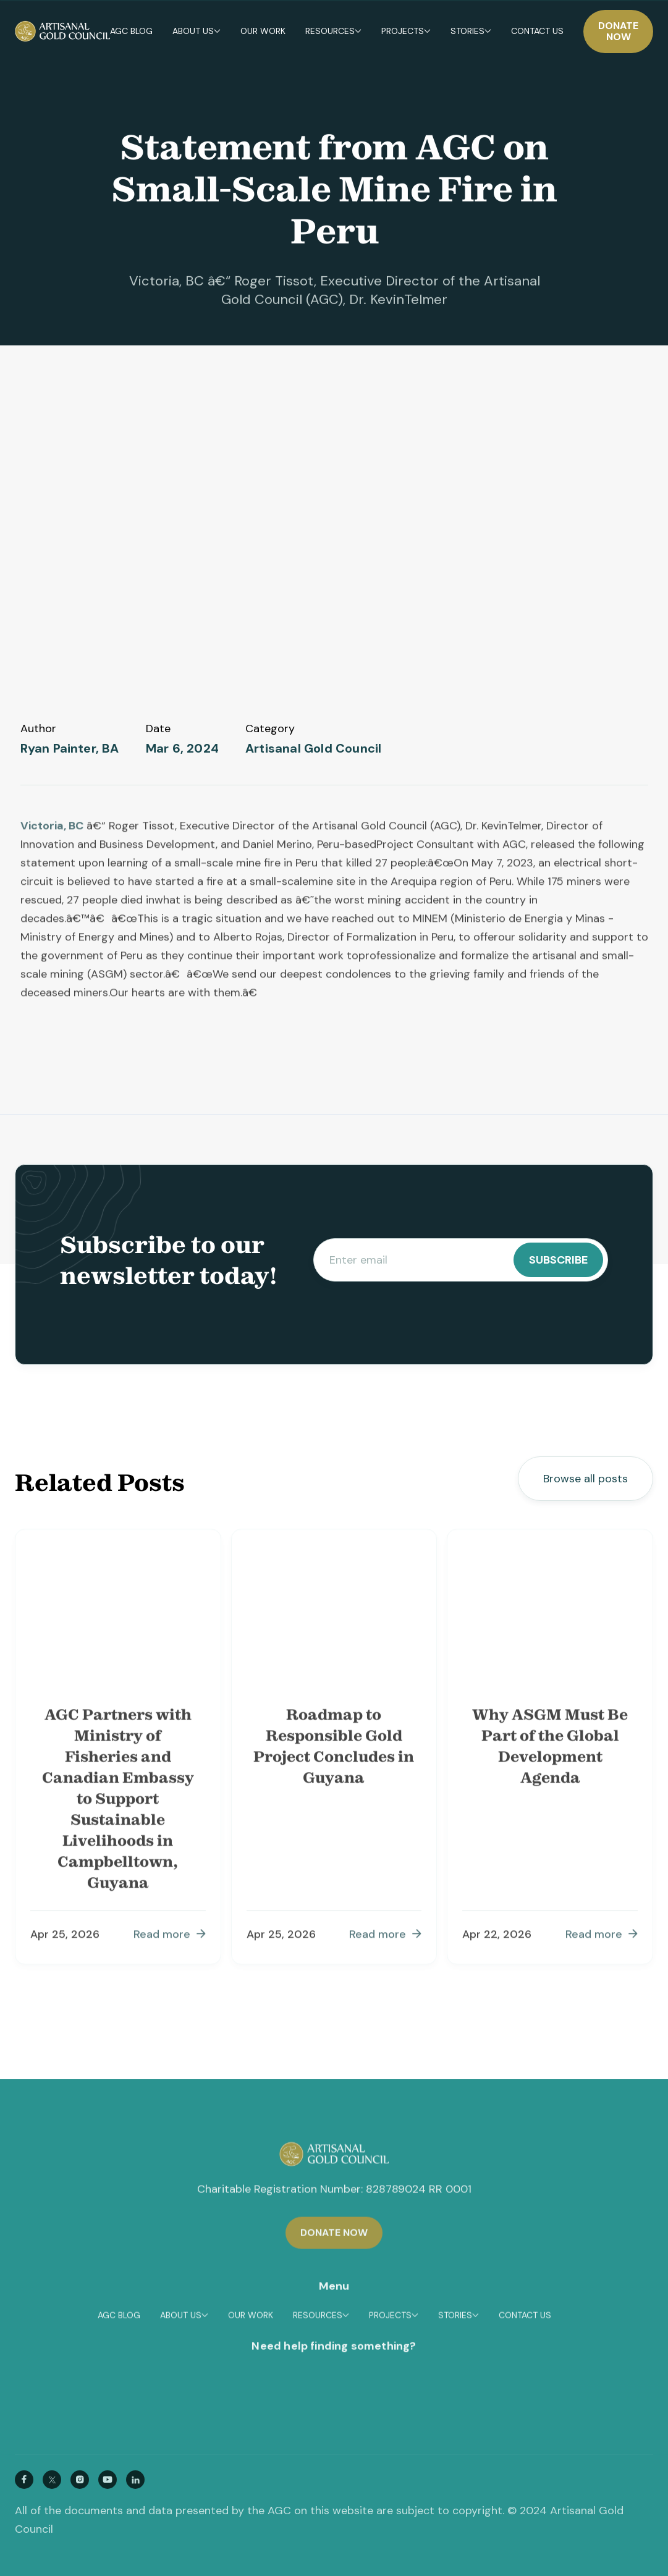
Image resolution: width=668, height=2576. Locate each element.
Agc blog (131, 31)
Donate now (618, 31)
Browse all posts (585, 1479)
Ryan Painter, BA (69, 749)
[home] (62, 31)
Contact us (537, 31)
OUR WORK (262, 31)
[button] (196, 31)
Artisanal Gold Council (313, 749)
